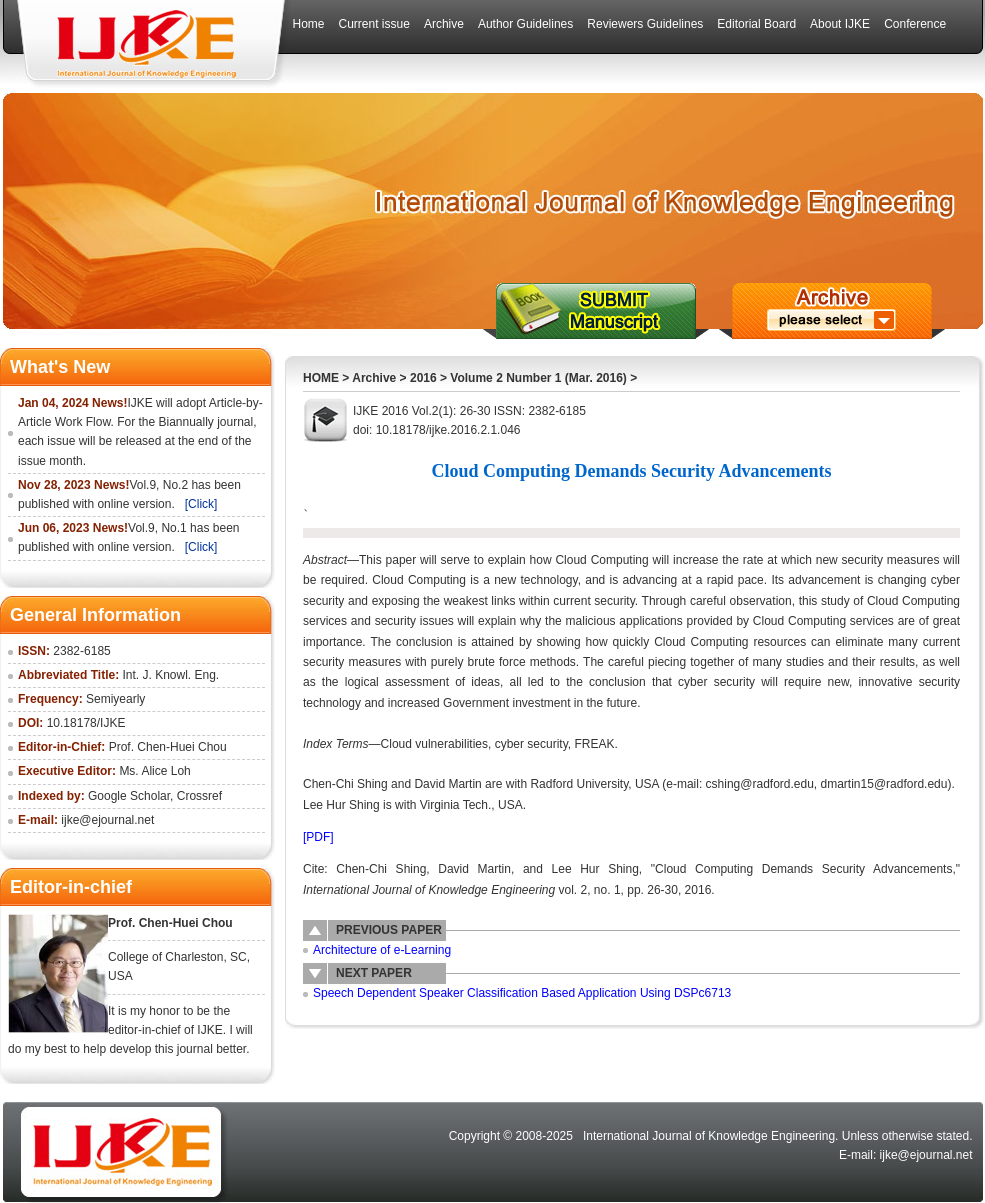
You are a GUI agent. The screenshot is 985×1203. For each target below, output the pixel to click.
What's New (60, 367)
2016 (423, 378)
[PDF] (318, 837)
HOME (321, 378)
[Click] (201, 504)
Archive (374, 378)
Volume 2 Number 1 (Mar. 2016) (538, 378)
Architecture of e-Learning (382, 950)
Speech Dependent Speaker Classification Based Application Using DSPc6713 (522, 993)
